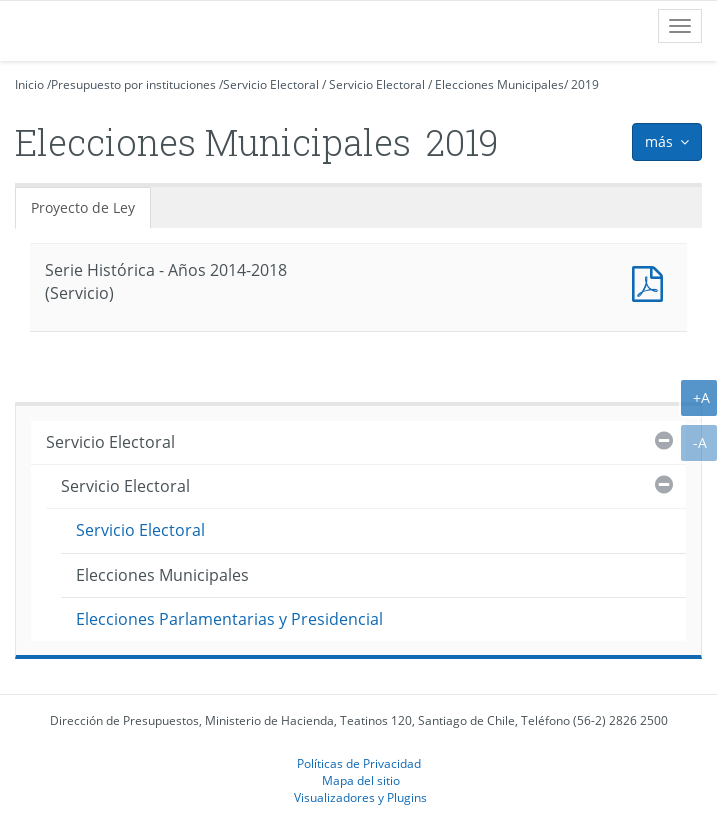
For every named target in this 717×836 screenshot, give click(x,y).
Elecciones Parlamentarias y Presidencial (229, 619)
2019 (585, 84)
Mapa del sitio (361, 780)
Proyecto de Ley (83, 207)
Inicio (29, 84)
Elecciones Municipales (499, 84)
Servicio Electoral (271, 84)
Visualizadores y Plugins (360, 797)
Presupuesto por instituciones (133, 84)
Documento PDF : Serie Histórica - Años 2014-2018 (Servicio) (652, 281)
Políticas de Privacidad (359, 763)
